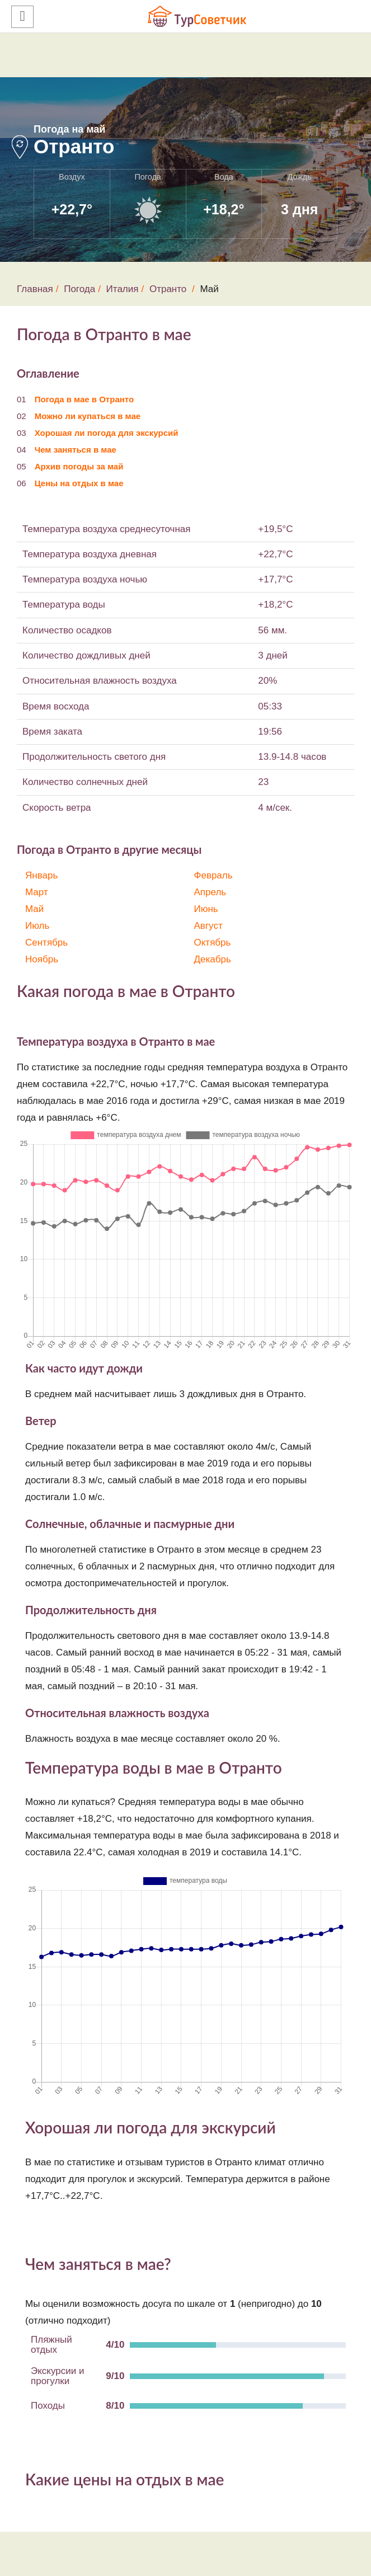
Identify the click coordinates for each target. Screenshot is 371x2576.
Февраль (213, 875)
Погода (79, 289)
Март (36, 892)
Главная (35, 289)
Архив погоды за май (79, 466)
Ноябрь (41, 959)
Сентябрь (46, 942)
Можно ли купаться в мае (87, 416)
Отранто (167, 289)
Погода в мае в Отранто (84, 399)
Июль (37, 925)
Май (34, 909)
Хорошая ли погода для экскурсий (107, 433)
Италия (122, 289)
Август (208, 925)
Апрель (210, 892)
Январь (41, 875)
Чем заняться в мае (75, 449)
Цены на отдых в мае (79, 483)
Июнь (206, 909)
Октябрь (212, 942)
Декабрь (212, 959)
